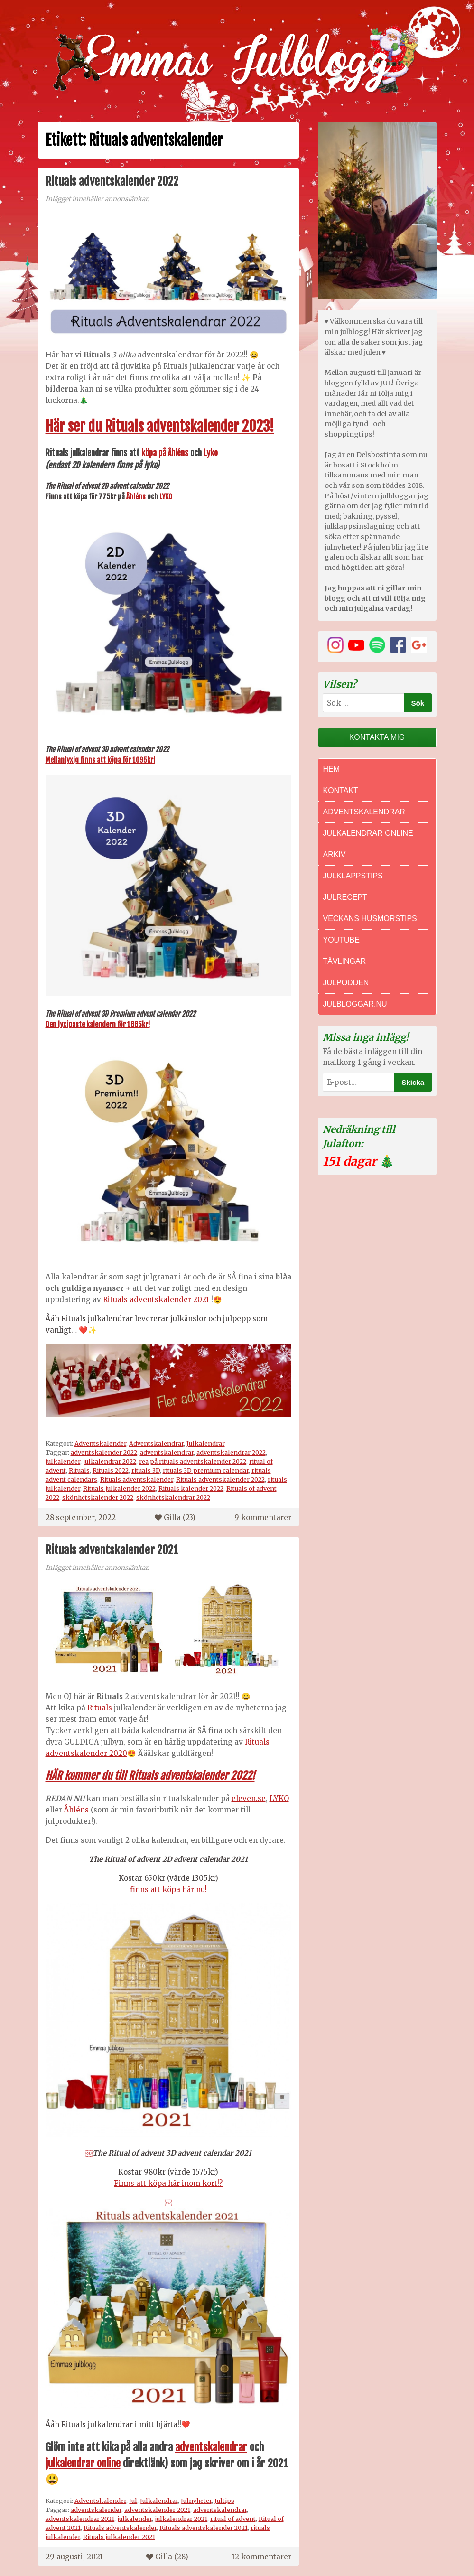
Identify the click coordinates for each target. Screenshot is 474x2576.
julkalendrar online (83, 2463)
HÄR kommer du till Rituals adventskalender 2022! (150, 1776)
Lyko (211, 453)
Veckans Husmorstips (370, 919)
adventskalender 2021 (157, 2509)
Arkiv (334, 854)
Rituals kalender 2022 (190, 1488)
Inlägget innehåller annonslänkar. (97, 199)
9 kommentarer (262, 1517)
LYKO (165, 496)
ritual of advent (233, 2518)
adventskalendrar (167, 1452)
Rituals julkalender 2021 (119, 2536)
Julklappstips (353, 876)
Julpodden (346, 983)
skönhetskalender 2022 (97, 1497)
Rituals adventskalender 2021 (157, 1299)
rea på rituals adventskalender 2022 (192, 1461)
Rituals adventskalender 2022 (112, 181)
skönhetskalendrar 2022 (173, 1497)
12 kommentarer (261, 2556)
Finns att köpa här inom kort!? (168, 2183)
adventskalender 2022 (104, 1452)
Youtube (341, 940)
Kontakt (340, 790)
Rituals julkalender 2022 (119, 1488)
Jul (133, 2500)
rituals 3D (145, 1470)
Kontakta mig (377, 737)
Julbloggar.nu (355, 1004)
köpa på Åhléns (164, 453)
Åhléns (136, 496)
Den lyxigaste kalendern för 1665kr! (98, 1024)
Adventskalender (100, 1443)
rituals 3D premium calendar (206, 1470)
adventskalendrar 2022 (231, 1452)
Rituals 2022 (111, 1470)
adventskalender (96, 2509)
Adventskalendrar (156, 1443)
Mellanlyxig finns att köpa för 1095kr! (100, 760)
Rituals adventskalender (136, 1479)
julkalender (63, 1461)
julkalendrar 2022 (109, 1461)
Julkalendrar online (368, 833)
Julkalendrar (205, 1443)
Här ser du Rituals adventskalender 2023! (160, 426)
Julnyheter (196, 2500)
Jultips (224, 2500)
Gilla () (175, 1517)
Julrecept (345, 897)
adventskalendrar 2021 (80, 2518)
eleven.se (249, 1798)
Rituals (79, 1470)
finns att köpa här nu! (168, 1889)
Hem (331, 769)
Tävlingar (344, 961)
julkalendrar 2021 (181, 2518)
